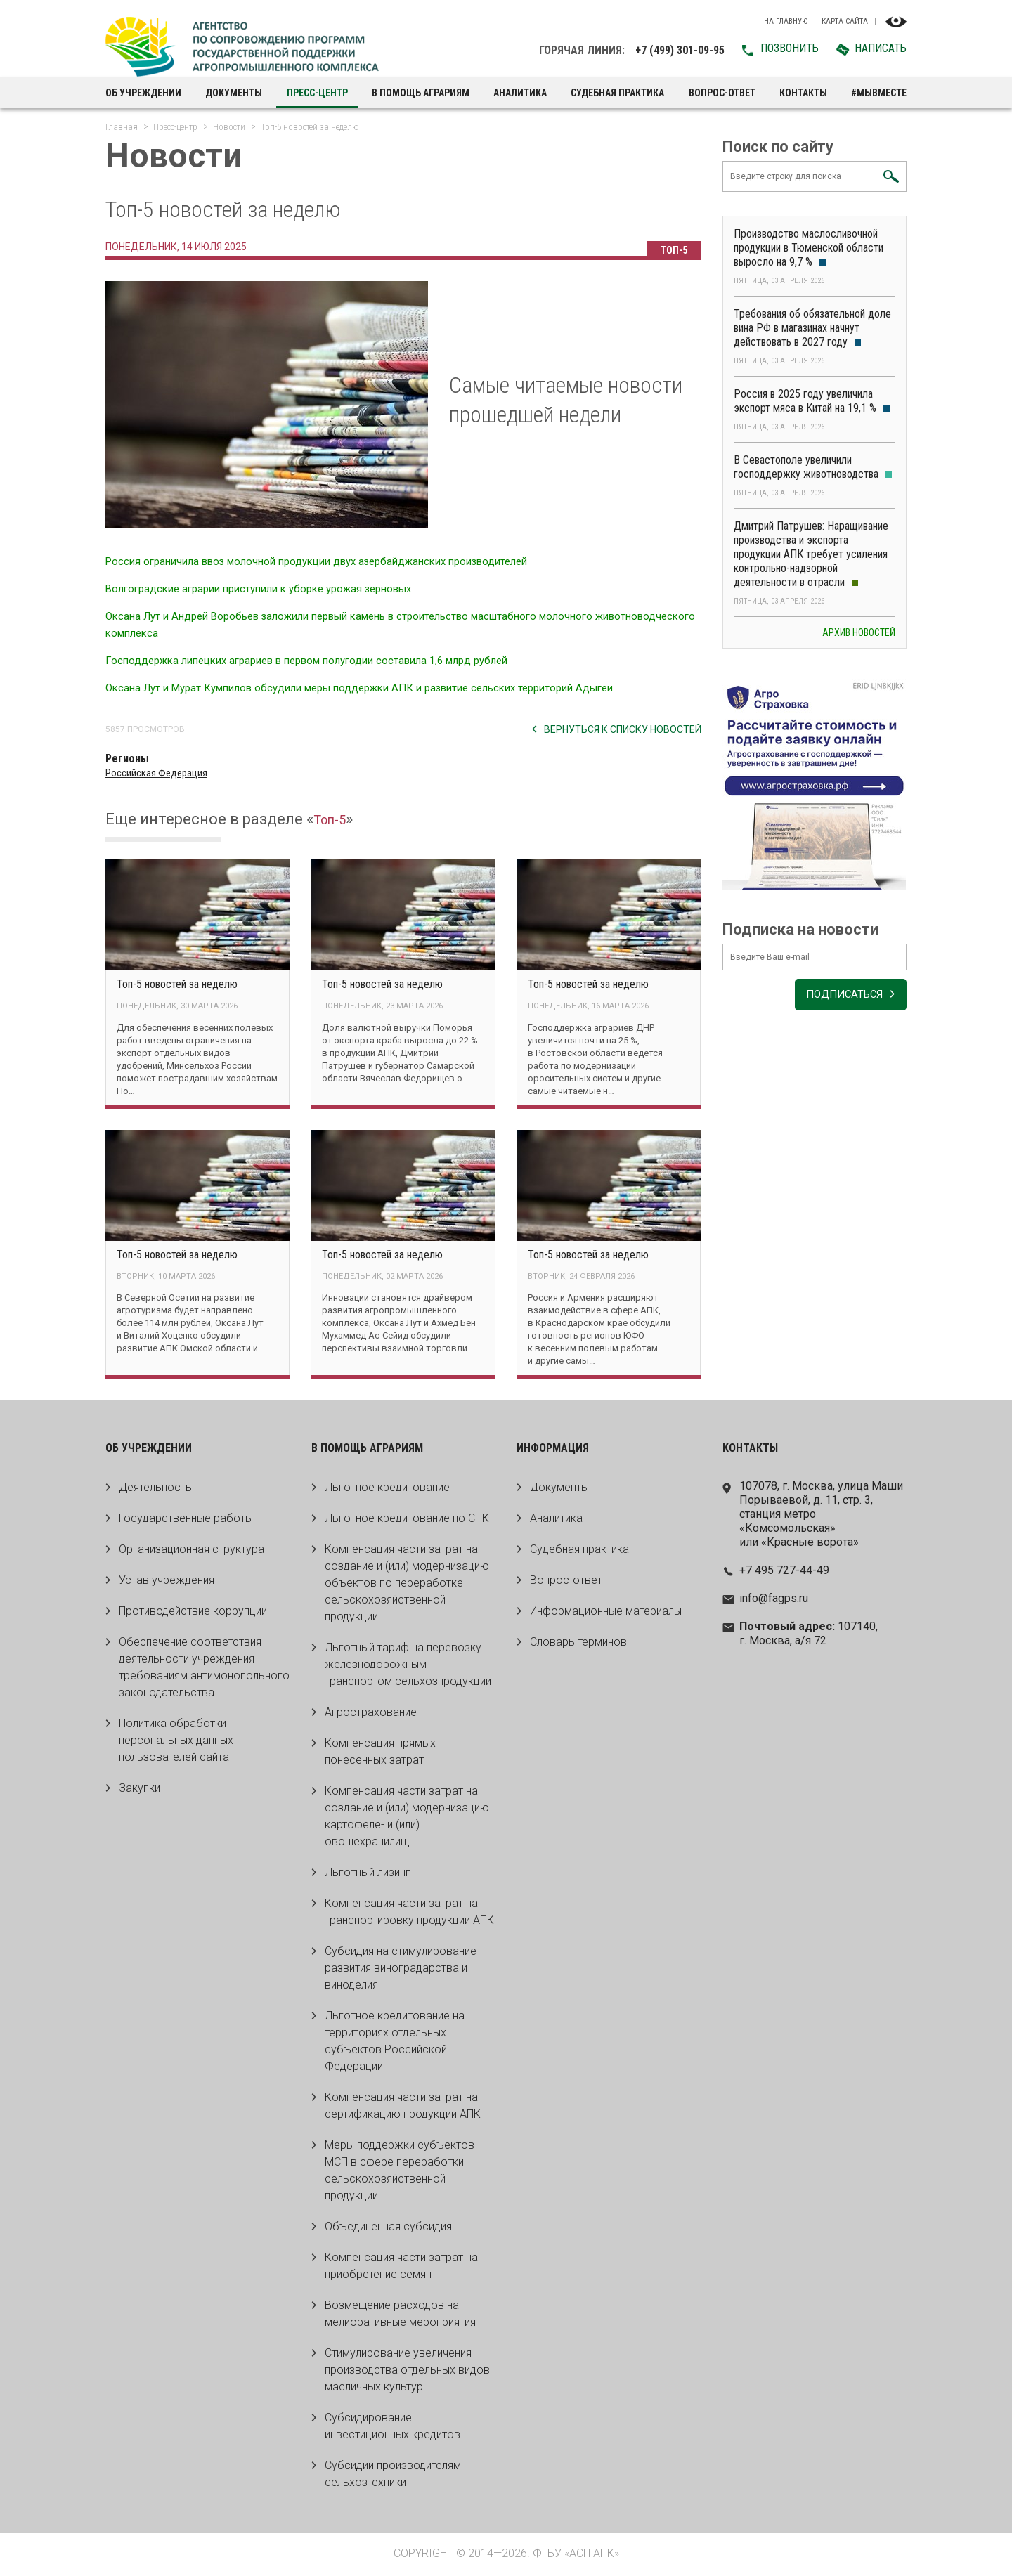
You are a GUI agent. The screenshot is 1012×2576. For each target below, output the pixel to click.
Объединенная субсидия (388, 2228)
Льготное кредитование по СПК (407, 1520)
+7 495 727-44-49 (784, 1572)
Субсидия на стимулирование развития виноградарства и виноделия (400, 1969)
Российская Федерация (159, 772)
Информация (553, 1450)
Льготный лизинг (367, 1874)
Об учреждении (143, 92)
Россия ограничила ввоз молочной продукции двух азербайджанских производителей (334, 561)
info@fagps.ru (773, 1600)
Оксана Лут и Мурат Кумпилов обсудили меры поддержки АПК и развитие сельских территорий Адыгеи (382, 687)
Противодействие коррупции (193, 1613)
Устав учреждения (166, 1582)
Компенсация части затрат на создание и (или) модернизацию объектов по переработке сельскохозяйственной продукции (407, 1584)
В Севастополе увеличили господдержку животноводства (813, 474)
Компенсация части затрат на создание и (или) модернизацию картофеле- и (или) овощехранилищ (407, 1818)
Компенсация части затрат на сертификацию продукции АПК (403, 2108)
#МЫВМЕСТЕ (879, 92)
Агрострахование (371, 1714)
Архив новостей (858, 639)
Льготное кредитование (387, 1489)
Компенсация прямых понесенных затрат (380, 1753)
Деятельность (155, 1489)
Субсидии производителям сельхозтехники (393, 2476)
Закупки (139, 1790)
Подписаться (839, 1006)
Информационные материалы (606, 1613)
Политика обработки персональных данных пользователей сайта (176, 1742)
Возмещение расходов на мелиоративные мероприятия (400, 2316)
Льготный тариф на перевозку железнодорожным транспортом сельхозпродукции (408, 1666)
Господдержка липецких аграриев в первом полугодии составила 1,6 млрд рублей (324, 660)
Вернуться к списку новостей (622, 729)
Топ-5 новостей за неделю (177, 984)
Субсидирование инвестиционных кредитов (392, 2428)
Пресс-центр (317, 92)
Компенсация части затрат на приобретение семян (401, 2268)
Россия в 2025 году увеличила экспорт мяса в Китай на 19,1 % (812, 408)
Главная (121, 126)
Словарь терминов (578, 1644)
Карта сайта (845, 22)
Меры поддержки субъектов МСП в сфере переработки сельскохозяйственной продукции (399, 2172)
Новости (229, 126)
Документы (233, 92)
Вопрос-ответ (722, 92)
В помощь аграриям (420, 92)
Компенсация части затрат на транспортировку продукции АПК (409, 1914)
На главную (785, 22)
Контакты (803, 92)
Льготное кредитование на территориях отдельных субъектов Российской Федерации (395, 2043)
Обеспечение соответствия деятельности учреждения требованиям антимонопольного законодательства (204, 1669)
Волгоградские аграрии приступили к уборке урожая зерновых (272, 588)
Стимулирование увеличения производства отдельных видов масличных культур (407, 2371)
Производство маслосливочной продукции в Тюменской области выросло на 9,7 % (808, 254)
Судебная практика (617, 92)
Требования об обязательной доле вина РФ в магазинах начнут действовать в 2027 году (812, 335)
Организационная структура (191, 1551)
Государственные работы (186, 1520)
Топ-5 (671, 249)
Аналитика (520, 92)
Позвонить (789, 48)
